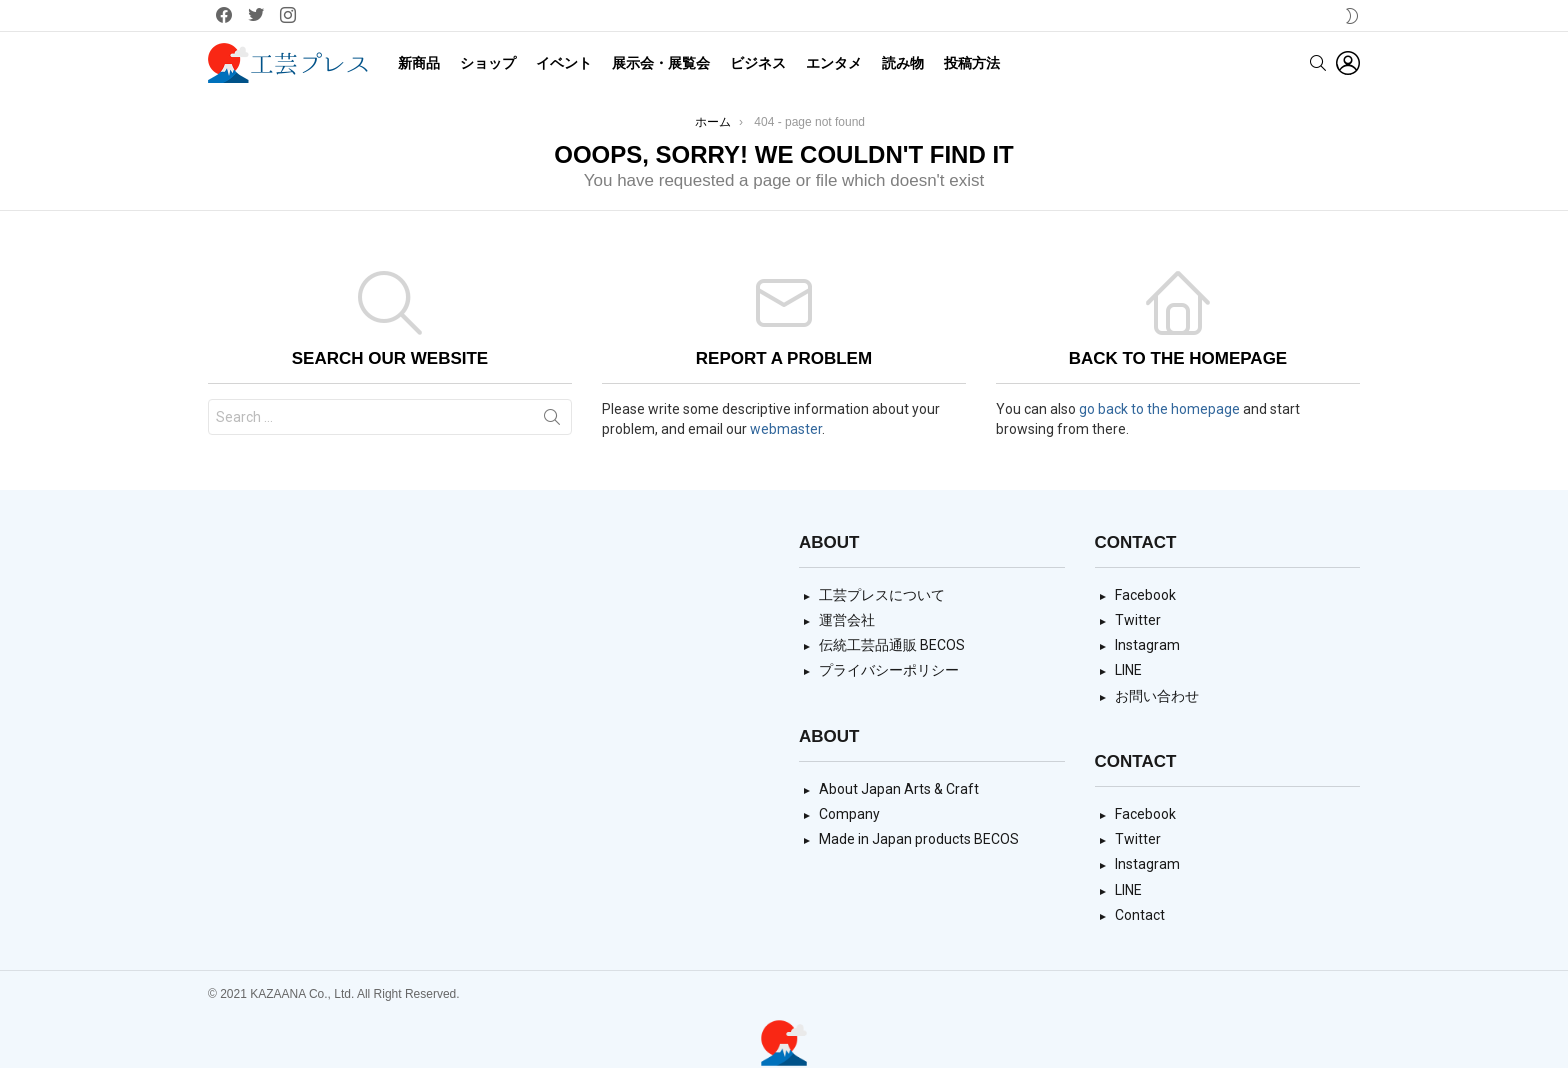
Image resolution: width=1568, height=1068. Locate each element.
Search (552, 421)
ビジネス (758, 63)
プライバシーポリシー (889, 670)
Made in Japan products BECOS (919, 839)
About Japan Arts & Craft (899, 789)
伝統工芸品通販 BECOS (892, 645)
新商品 (419, 63)
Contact (1140, 915)
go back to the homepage (1159, 409)
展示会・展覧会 (661, 63)
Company (849, 814)
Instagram (1147, 645)
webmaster (786, 429)
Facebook (1145, 595)
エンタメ (834, 63)
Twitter (1138, 620)
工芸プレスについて (882, 595)
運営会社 (847, 620)
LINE (1128, 670)
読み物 (903, 63)
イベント (564, 63)
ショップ (488, 63)
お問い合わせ (1157, 696)
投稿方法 (972, 63)
